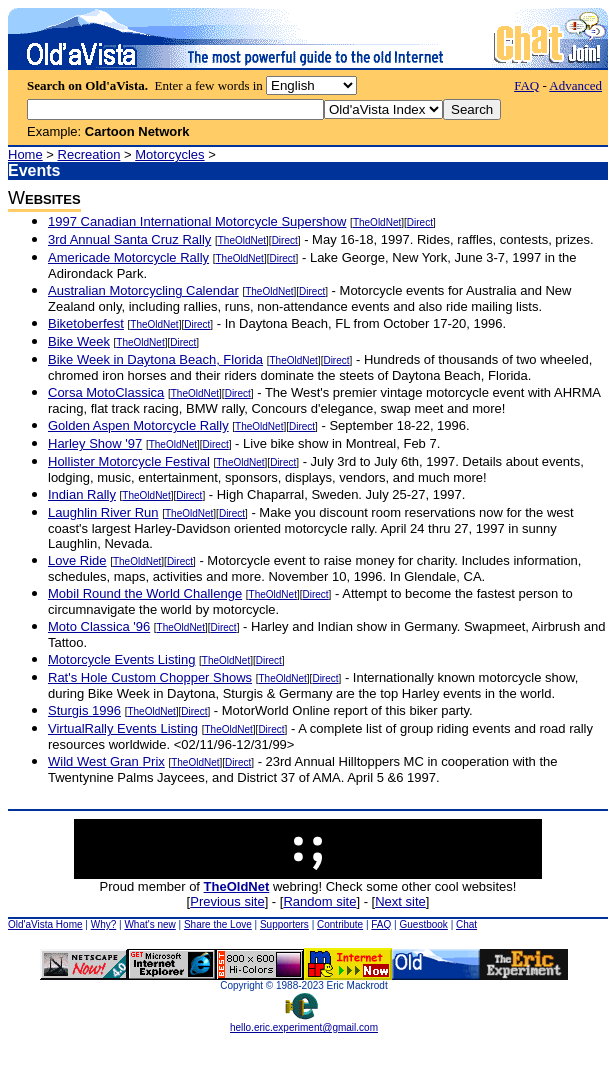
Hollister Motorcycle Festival (129, 461)
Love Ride (77, 560)
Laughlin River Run (103, 512)
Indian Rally (82, 494)
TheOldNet (377, 222)
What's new (149, 924)
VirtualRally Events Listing (123, 728)
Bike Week (79, 341)
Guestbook (423, 924)
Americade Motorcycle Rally (128, 257)
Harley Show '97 (95, 443)
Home (25, 154)
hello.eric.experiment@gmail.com (304, 1023)
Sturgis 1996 (84, 710)
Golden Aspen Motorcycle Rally (138, 425)
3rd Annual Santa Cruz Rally (129, 239)
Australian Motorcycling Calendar (143, 290)
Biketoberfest (86, 323)
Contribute (340, 924)
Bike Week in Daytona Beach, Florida (155, 359)
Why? (104, 924)
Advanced (575, 85)
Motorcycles (169, 154)
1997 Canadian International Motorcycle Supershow (197, 221)
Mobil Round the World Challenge (145, 593)
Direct (420, 222)
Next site (400, 901)
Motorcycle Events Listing (121, 659)
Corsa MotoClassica (106, 392)
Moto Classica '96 (99, 626)
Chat (466, 924)
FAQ (526, 85)
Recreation (89, 154)
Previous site (227, 901)
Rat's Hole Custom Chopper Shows (150, 677)
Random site (319, 901)
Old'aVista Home (45, 924)
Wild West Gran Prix (106, 761)
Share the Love (218, 924)
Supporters (284, 924)
